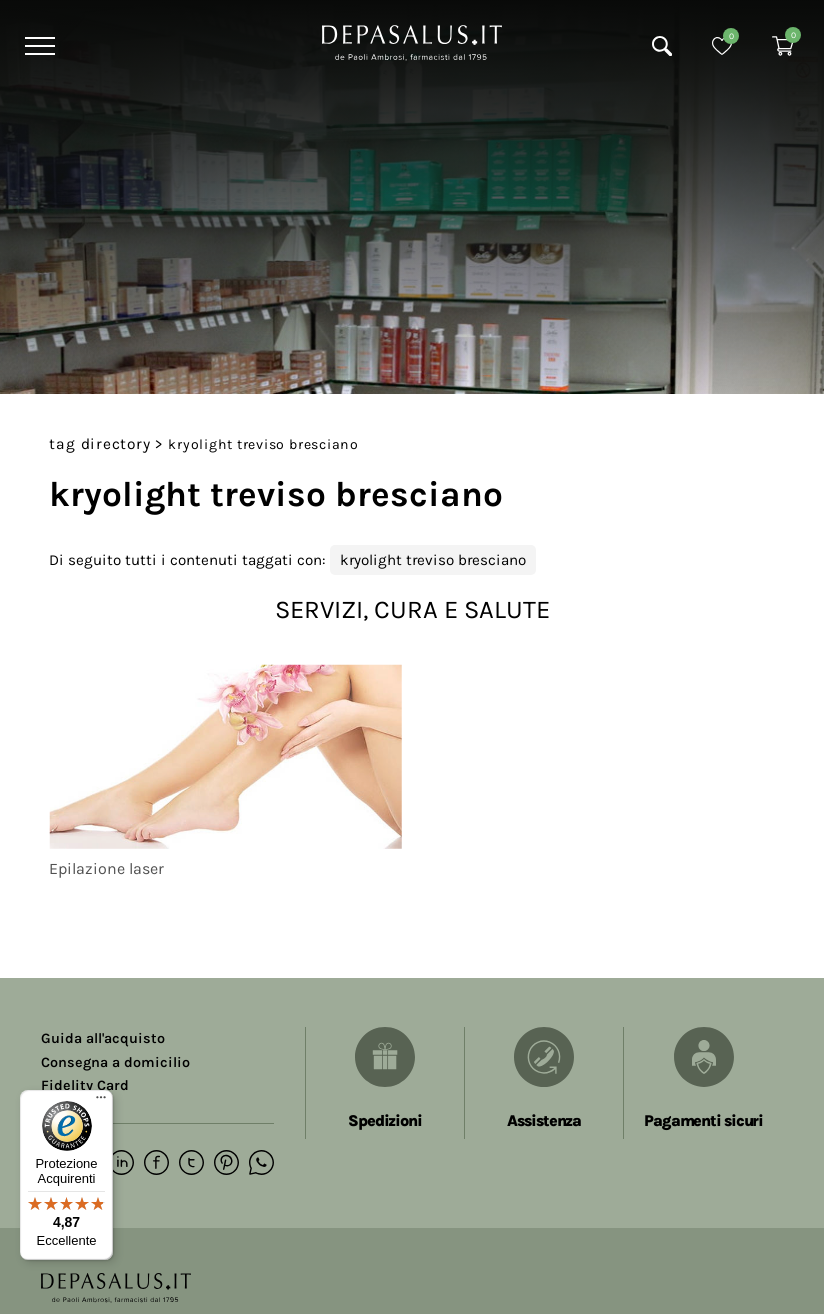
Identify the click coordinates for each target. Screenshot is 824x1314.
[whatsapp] (261, 1164)
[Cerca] (662, 46)
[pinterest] (226, 1164)
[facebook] (156, 1164)
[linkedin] (121, 1164)
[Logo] (412, 41)
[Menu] (37, 46)
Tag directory (99, 444)
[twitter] (191, 1164)
